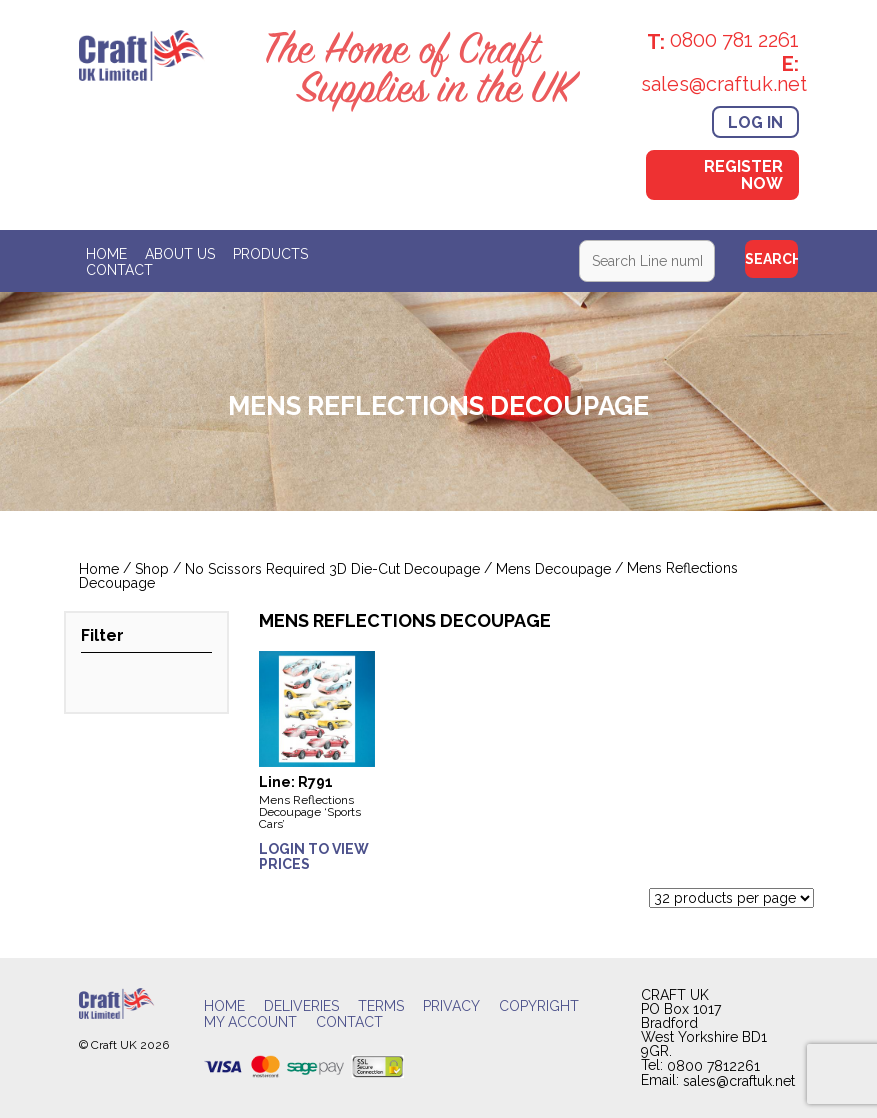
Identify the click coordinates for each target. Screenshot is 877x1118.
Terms (381, 1007)
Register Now (743, 175)
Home (106, 254)
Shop (152, 569)
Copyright (539, 1007)
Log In (755, 121)
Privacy (451, 1007)
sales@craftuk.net (739, 1081)
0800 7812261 (713, 1066)
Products (270, 254)
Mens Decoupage (553, 569)
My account (250, 1023)
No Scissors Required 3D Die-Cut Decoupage (332, 569)
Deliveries (301, 1007)
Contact (119, 270)
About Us (180, 254)
